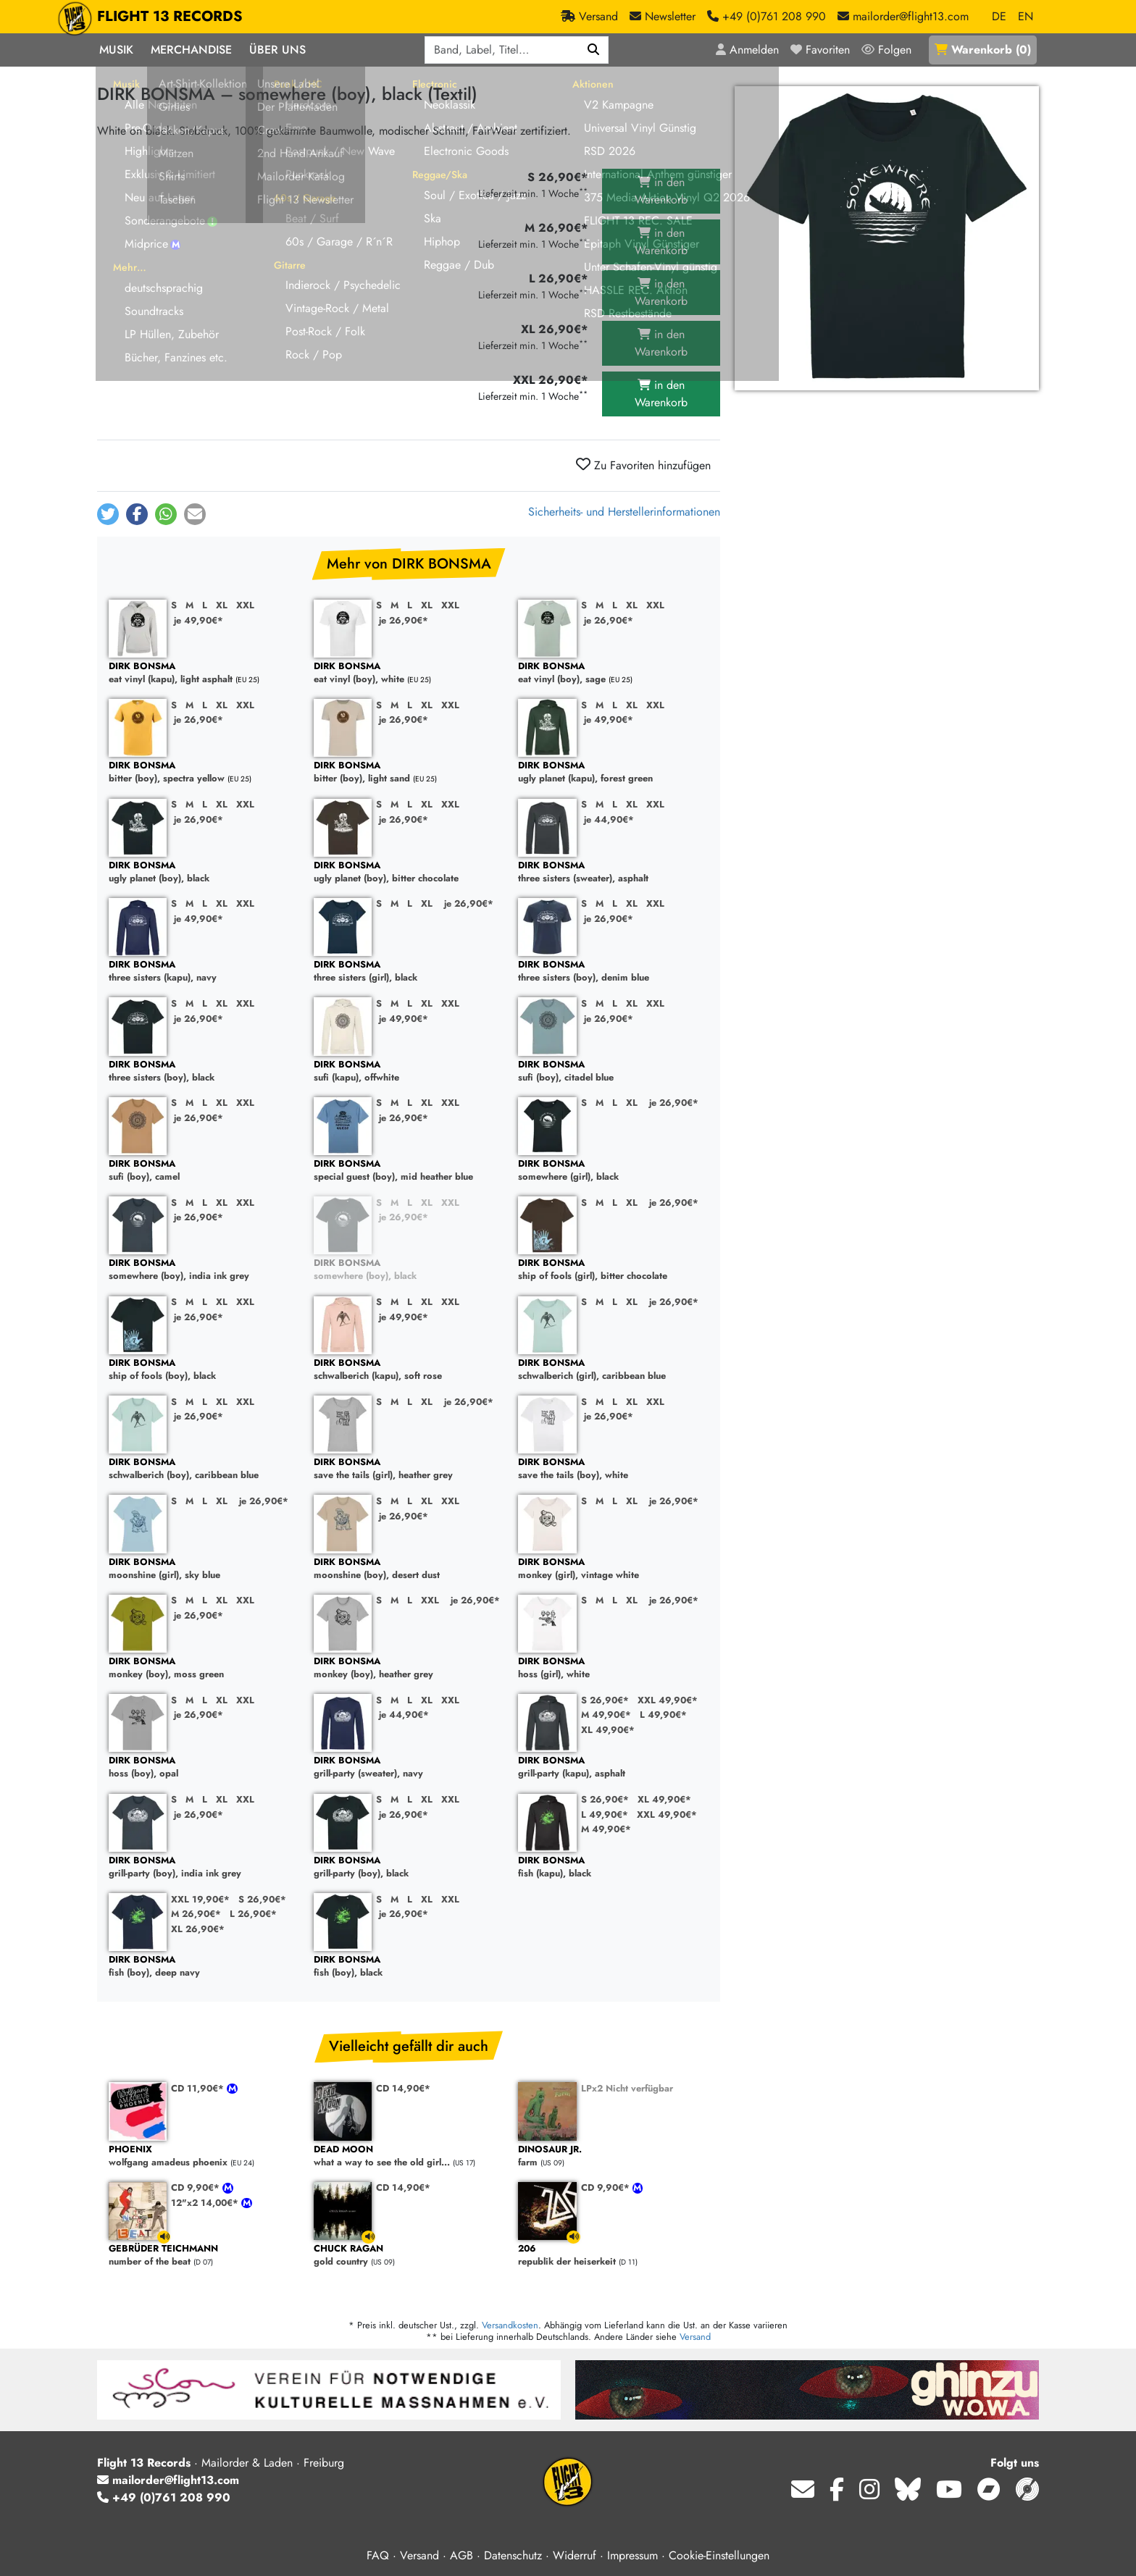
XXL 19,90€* (200, 1899)
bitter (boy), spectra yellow (204, 772)
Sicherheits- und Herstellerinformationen (624, 511)
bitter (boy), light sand (409, 772)
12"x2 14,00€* (206, 2203)
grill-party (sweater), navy (409, 1767)
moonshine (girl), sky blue (204, 1569)
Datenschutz (513, 2555)
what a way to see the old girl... (409, 2156)
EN (1025, 16)
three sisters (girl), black (409, 971)
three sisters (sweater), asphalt (613, 872)
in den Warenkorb (661, 191)
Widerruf (574, 2555)
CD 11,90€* (199, 2088)
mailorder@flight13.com (168, 2480)
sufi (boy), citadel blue (613, 1071)
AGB (461, 2555)
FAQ (378, 2555)
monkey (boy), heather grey (409, 1668)
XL (221, 605)
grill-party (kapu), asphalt (613, 1767)
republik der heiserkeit (613, 2255)
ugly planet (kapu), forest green (613, 772)
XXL (245, 605)
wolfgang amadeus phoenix (204, 2156)
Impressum (632, 2555)
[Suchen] (594, 50)
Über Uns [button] (277, 49)
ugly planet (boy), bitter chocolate (409, 872)
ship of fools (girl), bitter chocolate (613, 1270)
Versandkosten (510, 2325)
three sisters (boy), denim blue (613, 971)
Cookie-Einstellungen (719, 2555)
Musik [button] (116, 49)
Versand (695, 2337)
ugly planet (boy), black (204, 872)
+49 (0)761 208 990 (163, 2497)
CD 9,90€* (196, 2187)
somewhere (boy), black (409, 1270)
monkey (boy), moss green (204, 1668)
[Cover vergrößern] (887, 238)
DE (999, 16)
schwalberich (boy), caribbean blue (204, 1469)
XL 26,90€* (198, 1929)
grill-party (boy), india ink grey (204, 1867)
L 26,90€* (253, 1914)
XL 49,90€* (608, 1730)
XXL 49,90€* (668, 1700)
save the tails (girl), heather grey (409, 1469)
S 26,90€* (605, 1700)
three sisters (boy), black (204, 1071)
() (983, 49)
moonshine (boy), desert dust (409, 1569)
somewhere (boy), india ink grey (204, 1270)
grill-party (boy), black (409, 1867)
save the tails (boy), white (613, 1469)
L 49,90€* (663, 1714)
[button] (108, 514)
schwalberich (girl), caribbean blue (613, 1370)
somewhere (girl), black (613, 1170)
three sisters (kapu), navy (204, 971)
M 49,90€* (606, 1714)
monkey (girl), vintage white (613, 1569)
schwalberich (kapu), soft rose (409, 1370)
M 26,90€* (196, 1914)
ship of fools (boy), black (204, 1370)
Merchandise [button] (191, 49)
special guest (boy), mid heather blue (409, 1170)
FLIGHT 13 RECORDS (170, 16)
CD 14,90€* (403, 2088)
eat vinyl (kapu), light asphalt (204, 673)
